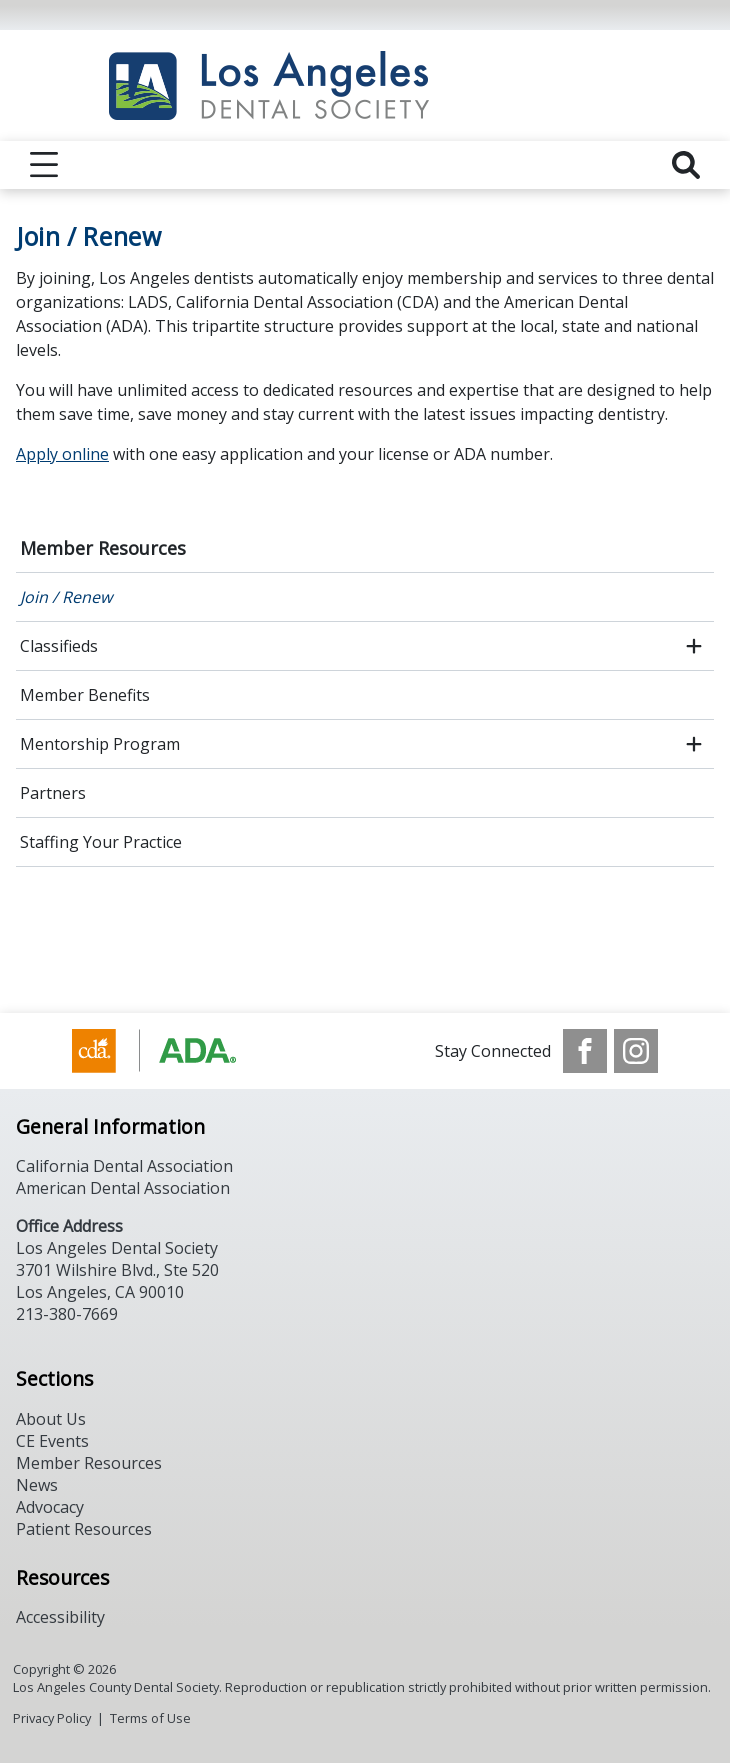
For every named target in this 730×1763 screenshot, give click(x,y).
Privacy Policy (52, 1718)
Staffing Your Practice (101, 842)
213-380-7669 (67, 1314)
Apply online (62, 454)
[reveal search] (686, 165)
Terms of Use (150, 1718)
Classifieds (59, 646)
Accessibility (60, 1617)
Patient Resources (84, 1529)
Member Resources (103, 548)
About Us (51, 1419)
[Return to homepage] (365, 85)
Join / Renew (66, 597)
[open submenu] (694, 646)
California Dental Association (124, 1166)
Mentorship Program (100, 744)
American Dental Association (123, 1188)
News (37, 1485)
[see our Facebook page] (585, 1051)
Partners (53, 793)
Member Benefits (85, 695)
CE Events (52, 1441)
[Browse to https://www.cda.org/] (173, 1051)
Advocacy (50, 1507)
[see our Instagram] (636, 1051)
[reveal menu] (44, 165)
